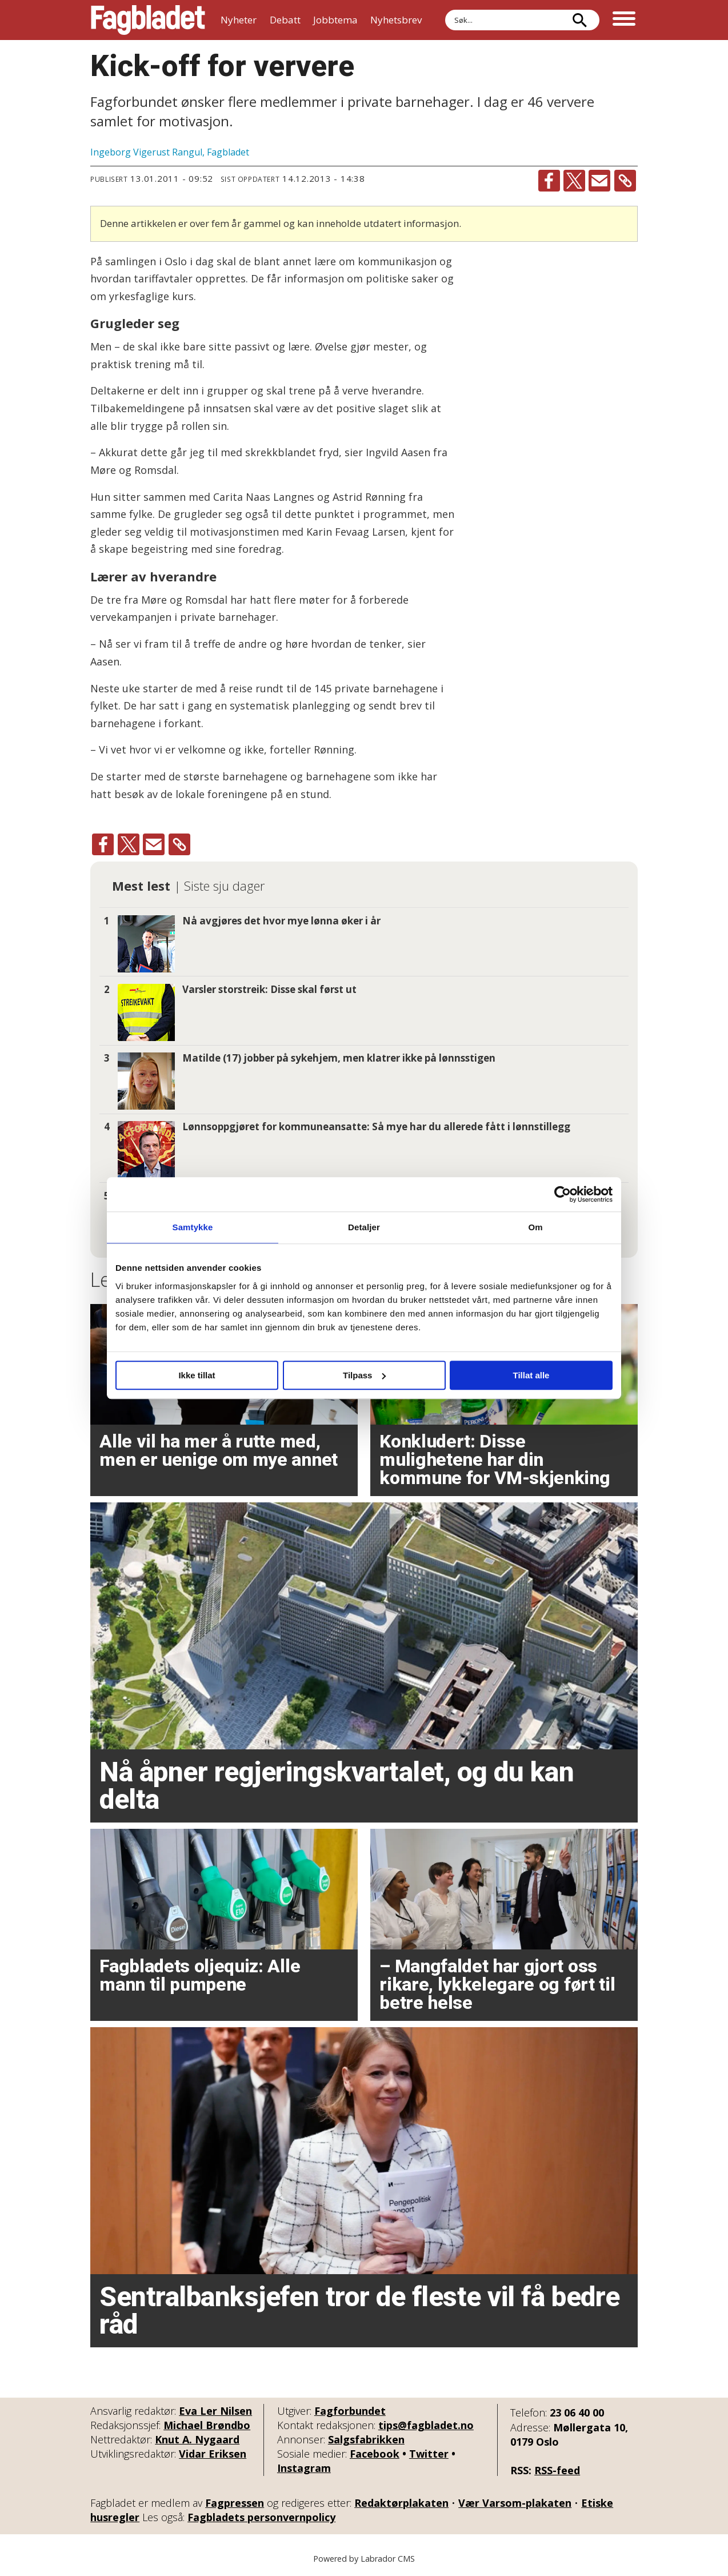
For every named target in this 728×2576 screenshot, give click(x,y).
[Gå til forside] (148, 20)
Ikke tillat (196, 1375)
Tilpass (364, 1375)
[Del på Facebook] (549, 181)
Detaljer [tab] (364, 1227)
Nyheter (239, 19)
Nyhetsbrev (396, 19)
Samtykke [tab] (193, 1227)
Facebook (374, 2454)
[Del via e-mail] (599, 181)
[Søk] (579, 20)
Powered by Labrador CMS (364, 2558)
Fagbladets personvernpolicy (261, 2517)
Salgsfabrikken (366, 2439)
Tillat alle (531, 1375)
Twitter (429, 2454)
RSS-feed (557, 2470)
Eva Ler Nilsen (215, 2411)
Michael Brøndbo (206, 2425)
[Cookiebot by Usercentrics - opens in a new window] (563, 1194)
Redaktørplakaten (401, 2503)
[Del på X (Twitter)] (574, 181)
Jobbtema (335, 19)
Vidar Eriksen (212, 2454)
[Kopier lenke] (625, 181)
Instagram (304, 2468)
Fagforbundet (350, 2411)
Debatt (285, 19)
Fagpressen (234, 2503)
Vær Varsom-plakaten (514, 2503)
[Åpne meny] (624, 20)
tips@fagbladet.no (426, 2425)
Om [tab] (535, 1227)
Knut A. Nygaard (197, 2439)
